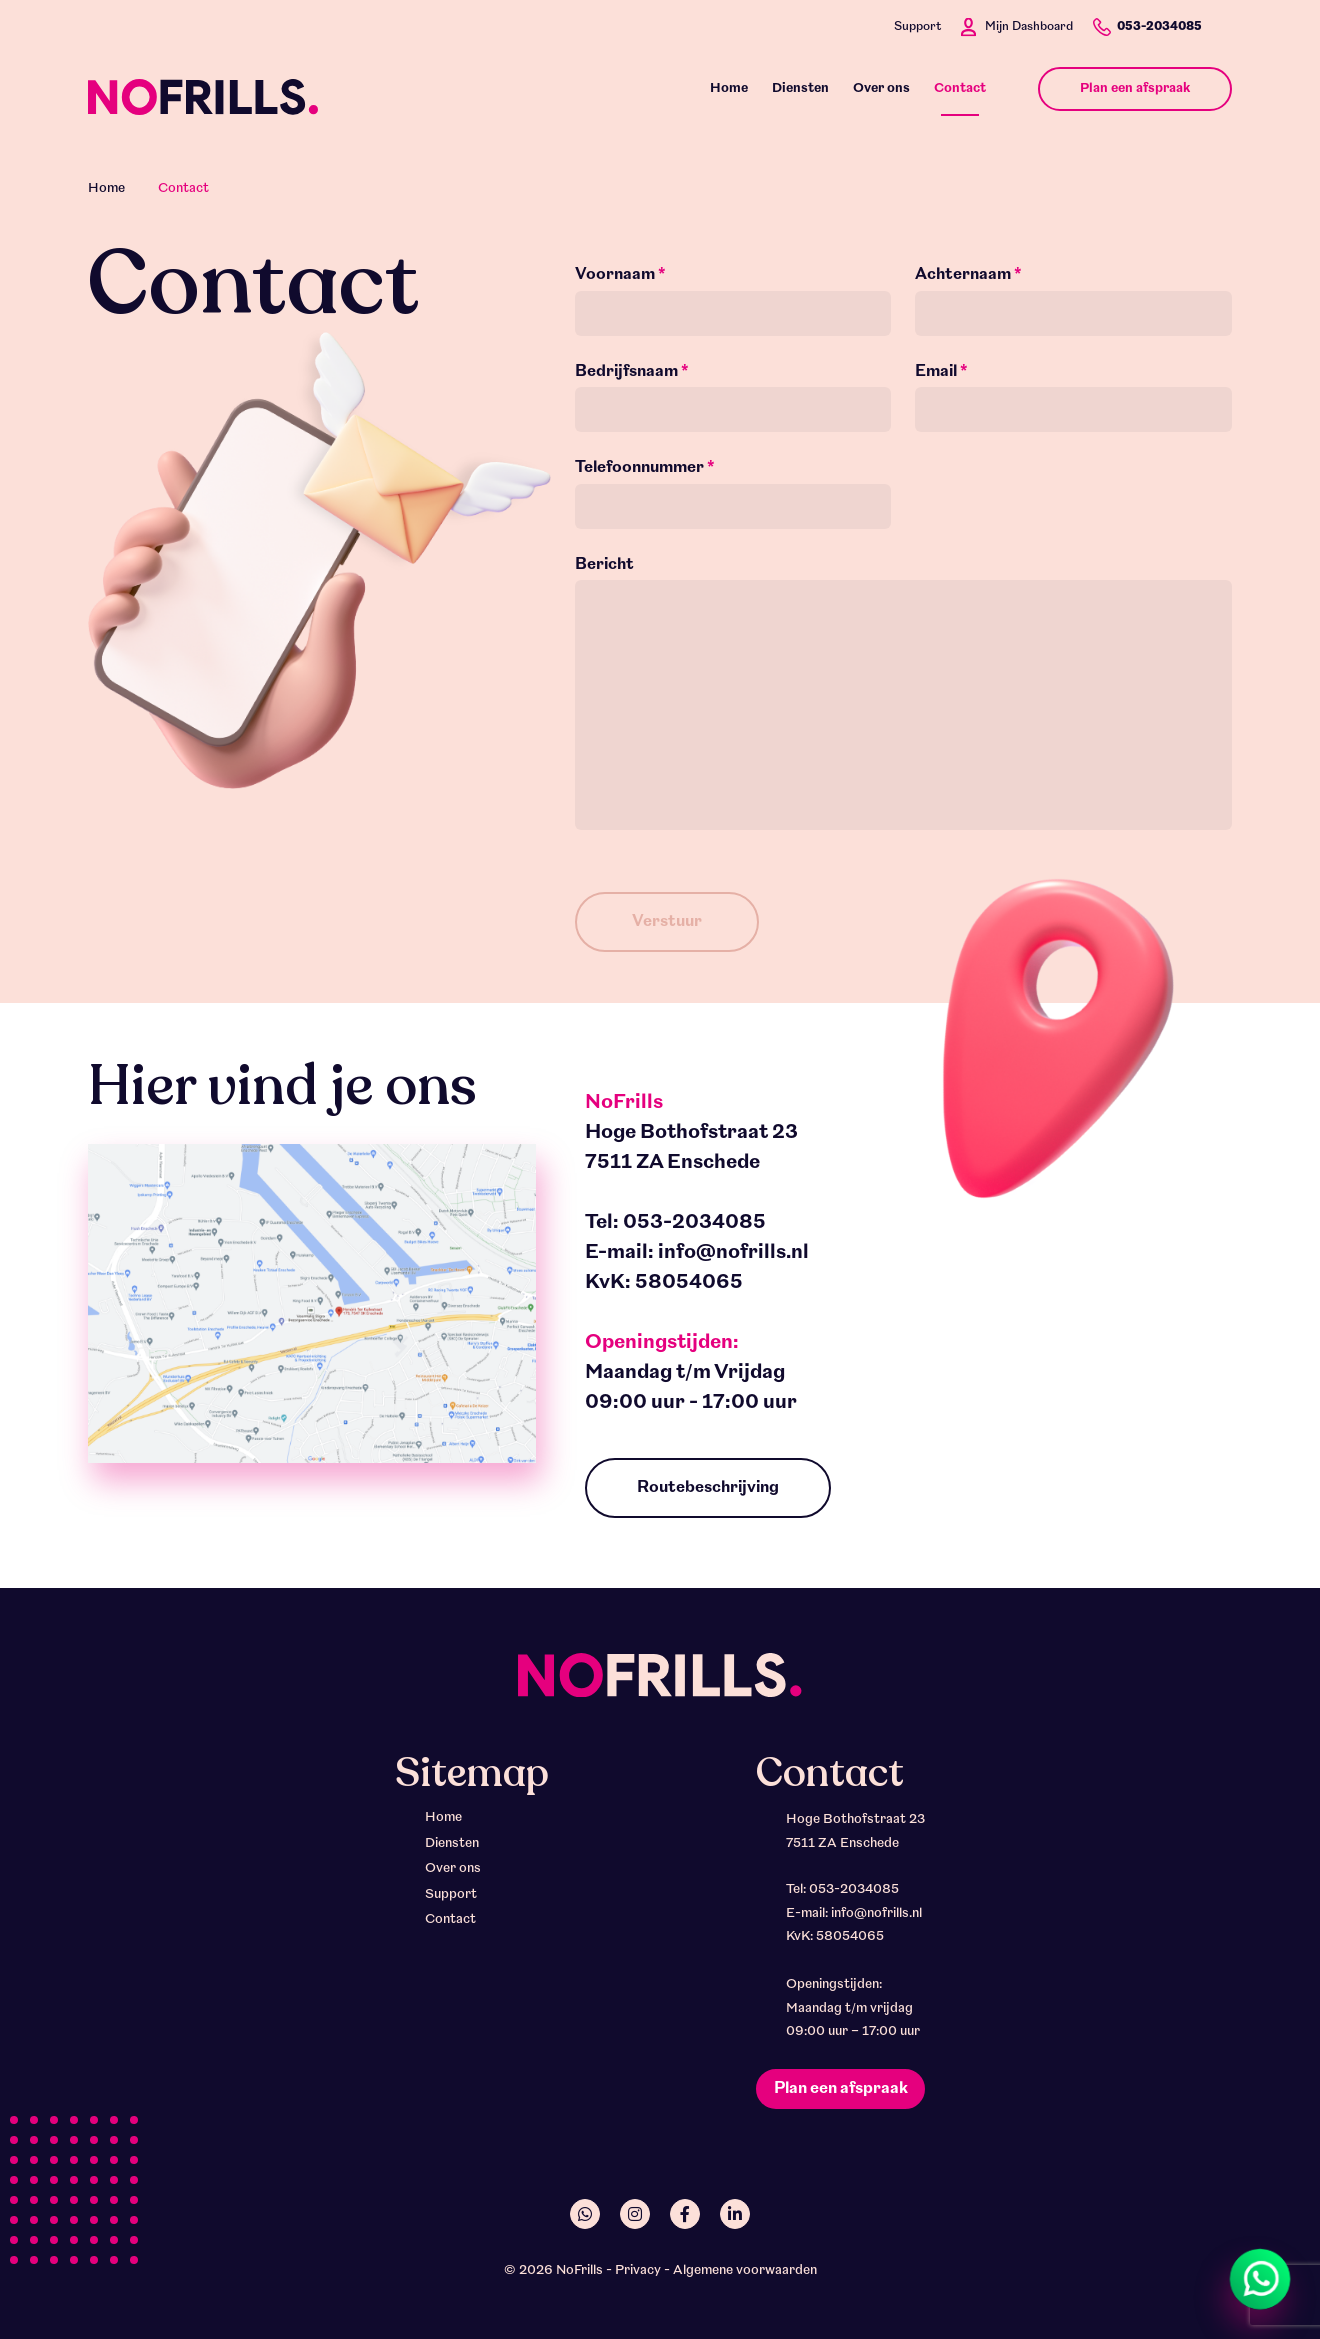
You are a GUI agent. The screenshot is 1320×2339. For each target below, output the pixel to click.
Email (941, 372)
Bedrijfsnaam (632, 372)
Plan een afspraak (841, 2089)
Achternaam (968, 275)
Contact (450, 1919)
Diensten (452, 1843)
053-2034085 (1159, 27)
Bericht (604, 565)
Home (106, 188)
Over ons (453, 1868)
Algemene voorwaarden (745, 2270)
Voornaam (620, 275)
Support (917, 27)
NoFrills (579, 2270)
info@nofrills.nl (733, 1253)
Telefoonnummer (645, 468)
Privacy (638, 2270)
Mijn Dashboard (1029, 27)
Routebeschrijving (708, 1488)
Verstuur (667, 922)
